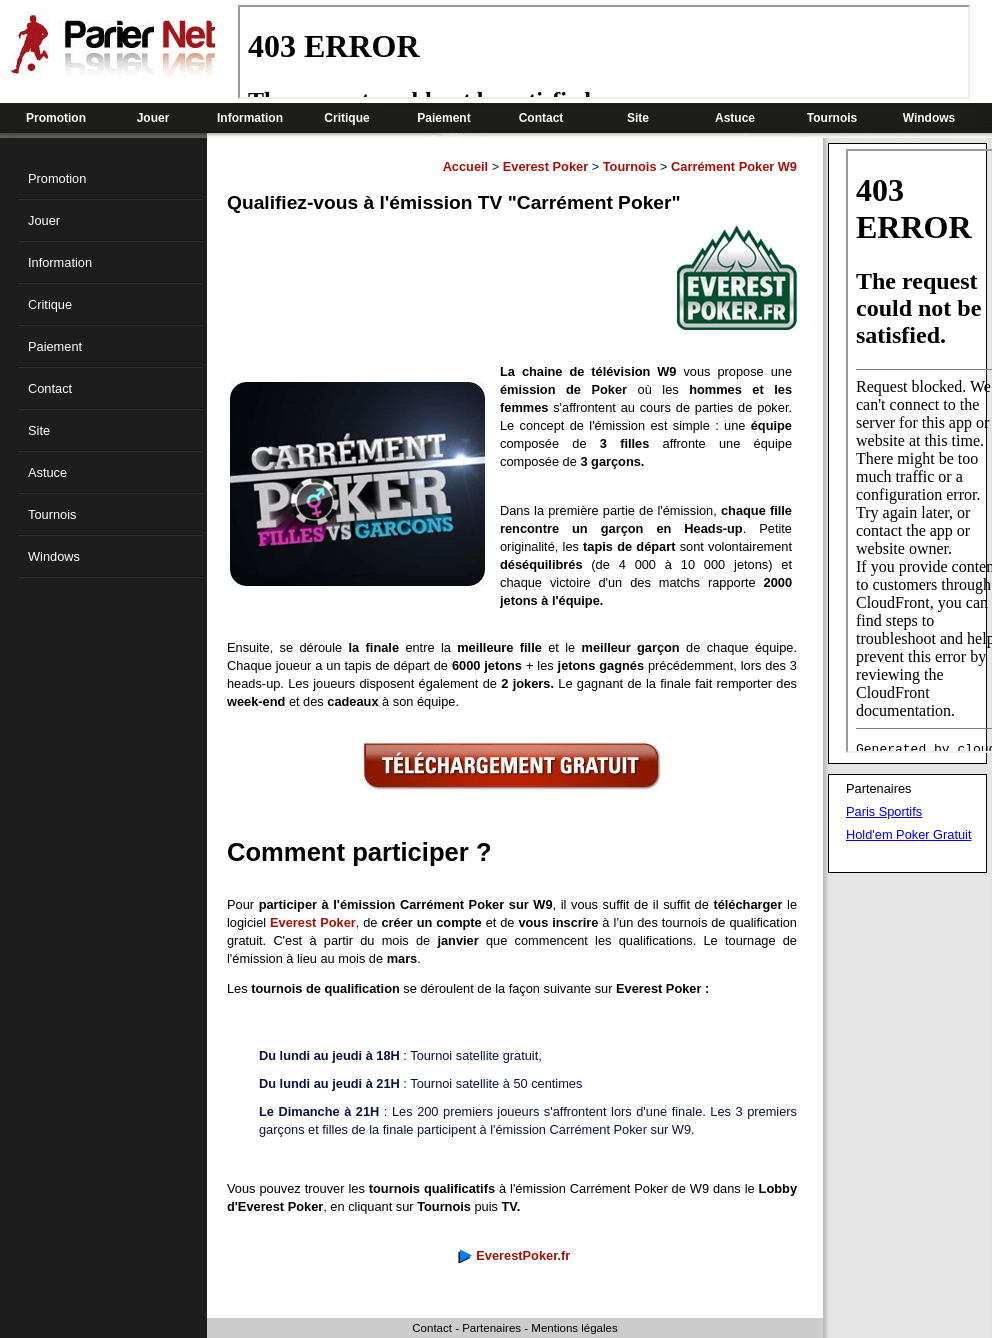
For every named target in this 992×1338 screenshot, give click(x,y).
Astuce (735, 118)
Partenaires (491, 1328)
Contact (541, 118)
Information (250, 118)
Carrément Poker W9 (734, 166)
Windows (929, 118)
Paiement (443, 118)
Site (638, 118)
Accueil (466, 166)
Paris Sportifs (884, 811)
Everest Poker (545, 166)
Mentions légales (574, 1328)
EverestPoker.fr (523, 1255)
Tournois (832, 118)
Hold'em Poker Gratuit (908, 834)
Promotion (56, 118)
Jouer (153, 118)
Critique (346, 118)
